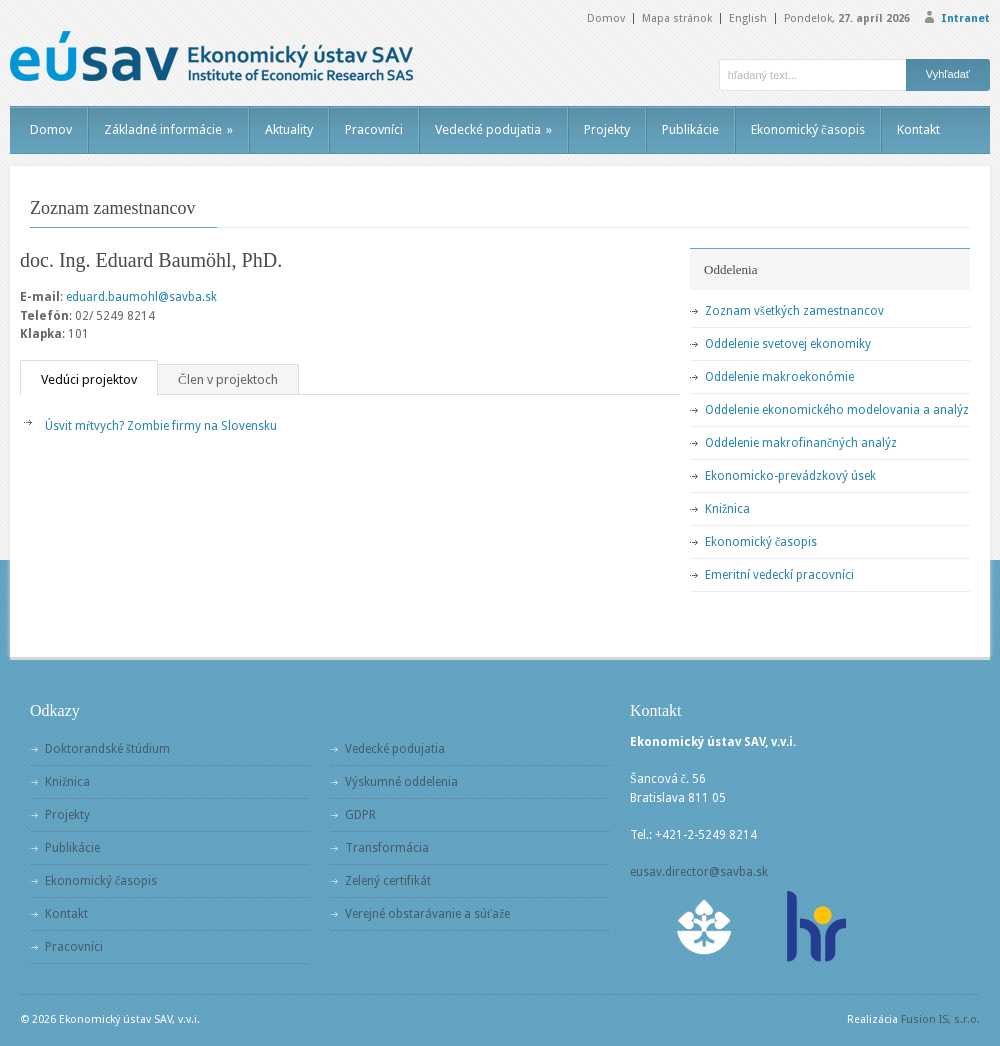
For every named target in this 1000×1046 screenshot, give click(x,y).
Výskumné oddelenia (401, 782)
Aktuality (289, 129)
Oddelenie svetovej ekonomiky (788, 344)
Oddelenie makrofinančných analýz (801, 443)
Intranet (965, 18)
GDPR (360, 815)
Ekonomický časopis (808, 129)
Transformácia (387, 848)
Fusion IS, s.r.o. (940, 1019)
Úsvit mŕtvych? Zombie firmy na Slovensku (161, 426)
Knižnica (727, 509)
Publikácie (690, 129)
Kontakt (918, 129)
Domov (606, 18)
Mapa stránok (677, 18)
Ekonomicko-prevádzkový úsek (790, 476)
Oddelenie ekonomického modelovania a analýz (837, 410)
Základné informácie (168, 129)
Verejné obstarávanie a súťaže (427, 914)
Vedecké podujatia (493, 129)
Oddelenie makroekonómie (779, 377)
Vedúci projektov (89, 379)
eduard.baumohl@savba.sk (141, 297)
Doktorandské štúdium (107, 749)
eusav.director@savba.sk (699, 872)
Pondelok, (847, 18)
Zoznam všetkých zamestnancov (794, 311)
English (748, 18)
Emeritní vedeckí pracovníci (779, 575)
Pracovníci (374, 129)
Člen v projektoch (228, 379)
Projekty (607, 129)
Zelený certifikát (388, 881)
